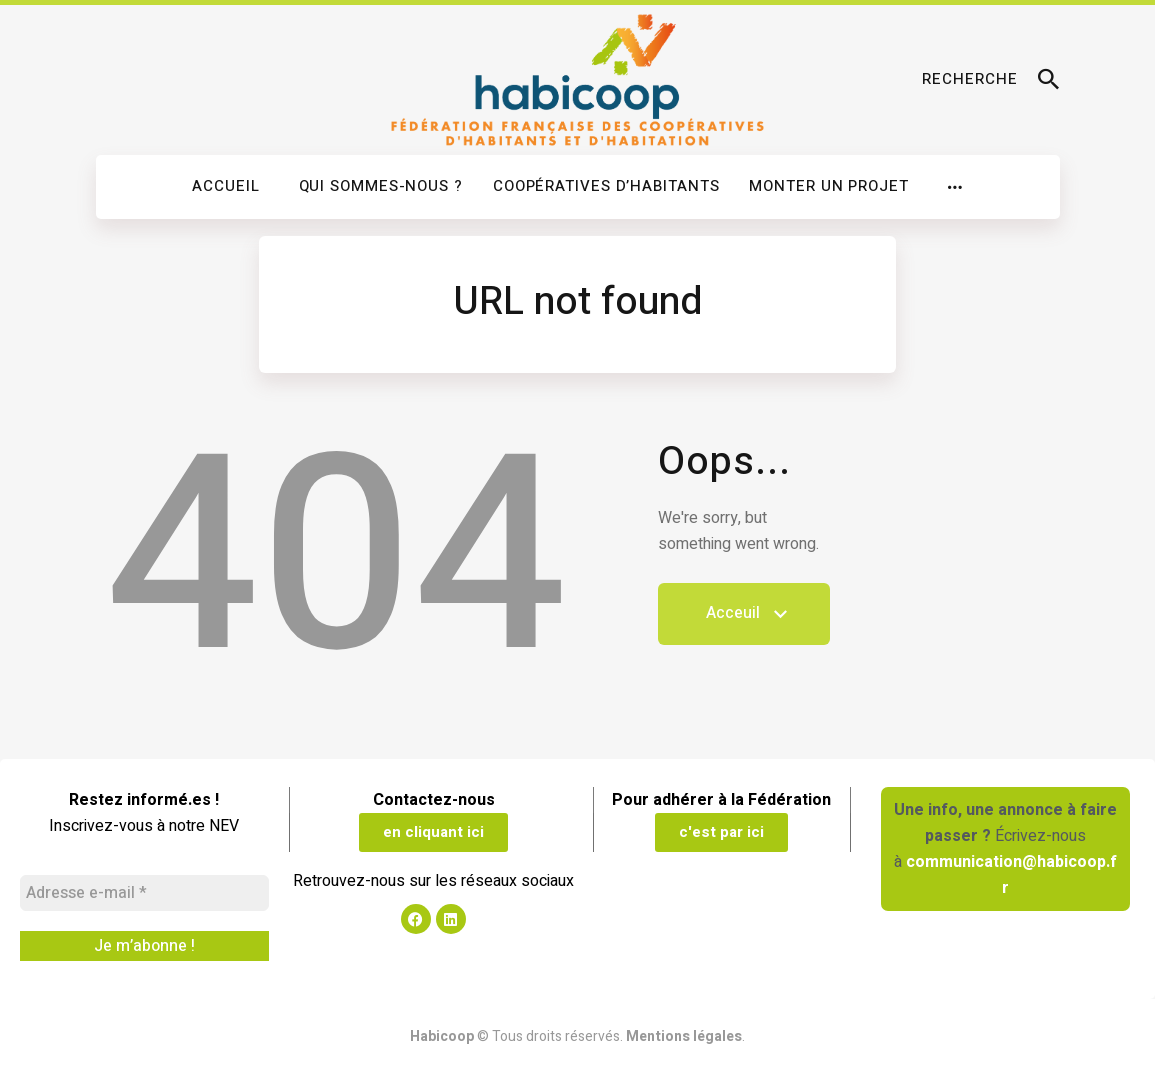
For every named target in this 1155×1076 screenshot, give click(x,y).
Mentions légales (684, 1036)
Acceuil (744, 622)
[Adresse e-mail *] (144, 893)
